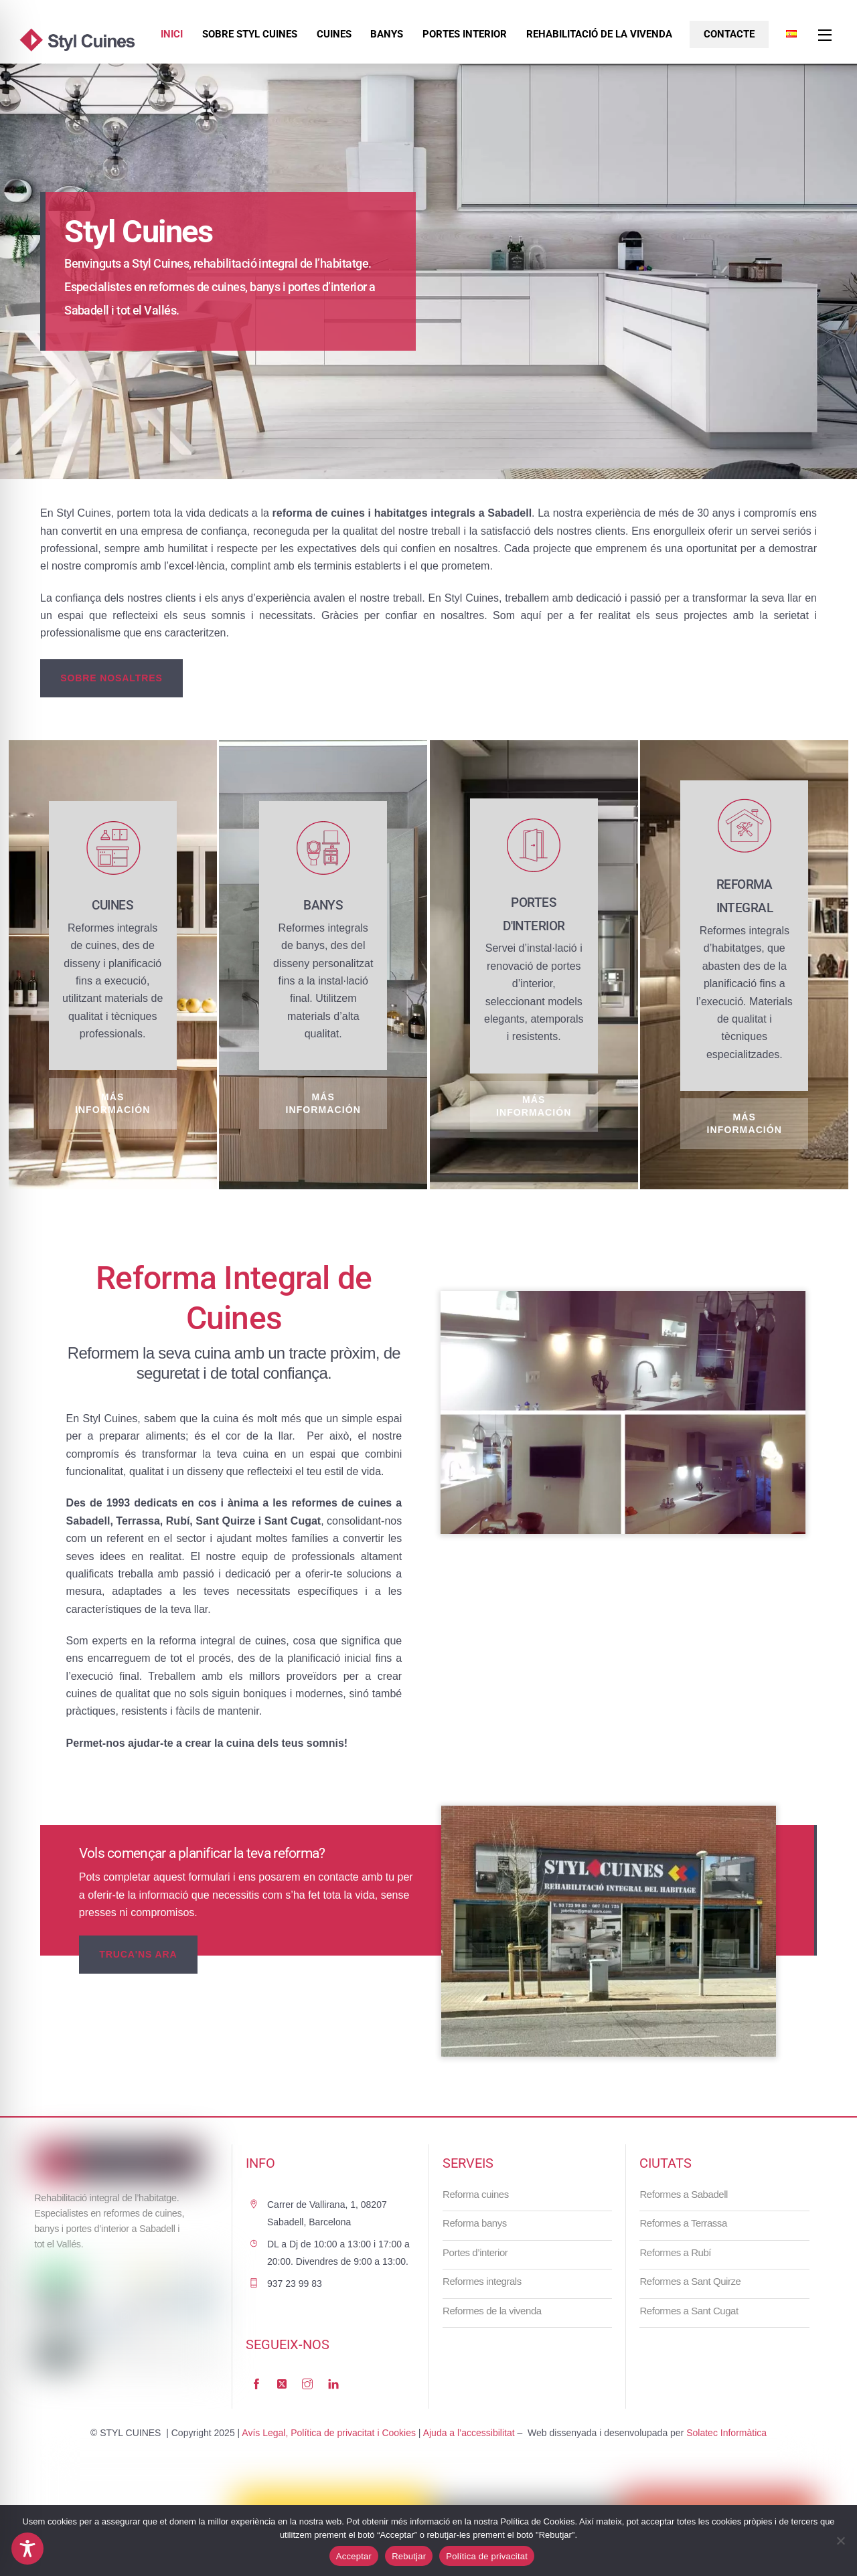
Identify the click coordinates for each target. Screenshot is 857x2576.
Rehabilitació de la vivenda (599, 34)
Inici (172, 34)
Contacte (729, 34)
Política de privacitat (487, 2556)
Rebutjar (409, 2556)
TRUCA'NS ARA (138, 1954)
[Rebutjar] (840, 2540)
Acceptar (354, 2556)
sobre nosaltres (111, 678)
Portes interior (464, 34)
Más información (113, 1103)
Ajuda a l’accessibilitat (469, 2432)
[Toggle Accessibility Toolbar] (27, 2548)
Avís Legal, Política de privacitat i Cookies (329, 2432)
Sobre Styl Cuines (249, 34)
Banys (386, 34)
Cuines (334, 34)
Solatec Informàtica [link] (726, 2432)
